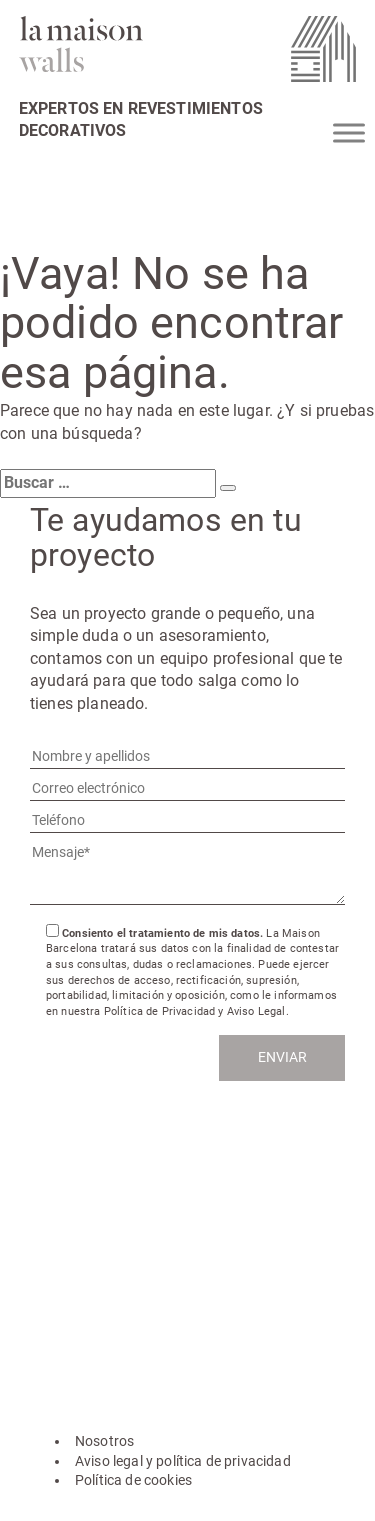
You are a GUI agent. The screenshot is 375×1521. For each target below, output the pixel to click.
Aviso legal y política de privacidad (183, 1461)
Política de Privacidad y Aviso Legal (195, 1011)
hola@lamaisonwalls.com (126, 1217)
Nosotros (104, 1441)
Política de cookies (133, 1480)
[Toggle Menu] (349, 132)
